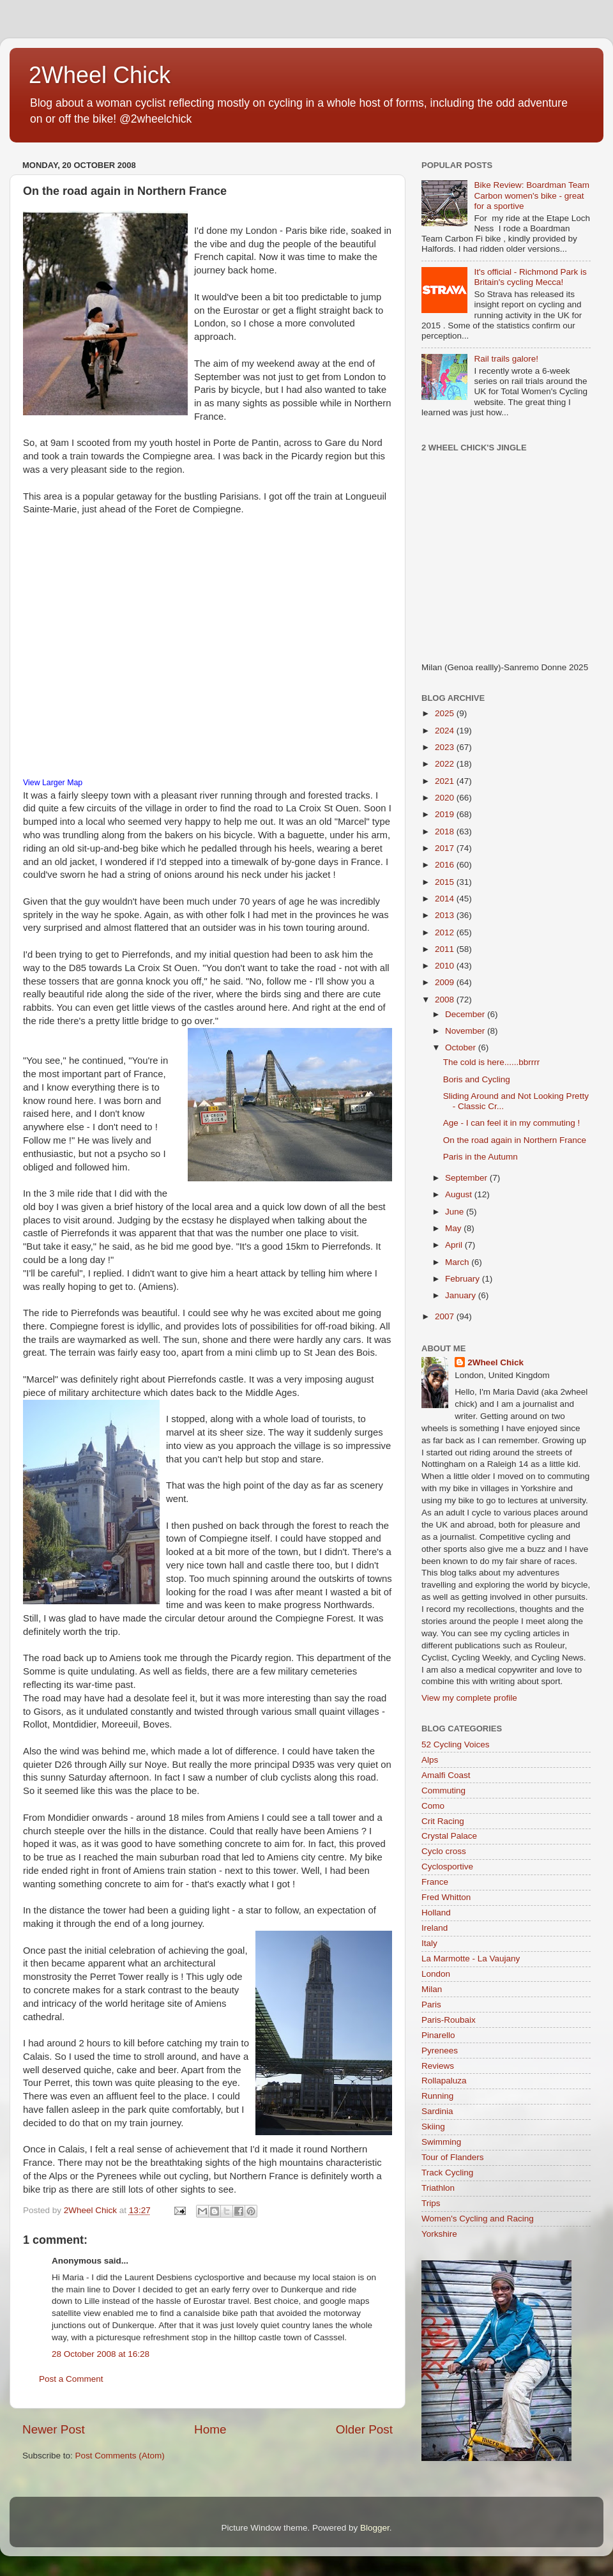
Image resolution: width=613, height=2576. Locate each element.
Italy (429, 1943)
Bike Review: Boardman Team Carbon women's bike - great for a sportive (531, 195)
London (435, 1974)
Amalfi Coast (446, 1775)
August (459, 1194)
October (461, 1047)
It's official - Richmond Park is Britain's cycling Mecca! (530, 277)
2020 (446, 797)
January (461, 1295)
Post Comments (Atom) (120, 2455)
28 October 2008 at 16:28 (100, 2354)
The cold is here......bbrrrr (491, 1062)
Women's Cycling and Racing (477, 2218)
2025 (446, 713)
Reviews (437, 2066)
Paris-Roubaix (448, 2020)
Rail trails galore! (506, 359)
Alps (429, 1760)
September (467, 1178)
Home (210, 2429)
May (454, 1228)
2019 (446, 814)
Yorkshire (439, 2234)
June (455, 1211)
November (466, 1031)
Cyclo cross (443, 1851)
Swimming (441, 2142)
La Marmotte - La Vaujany (470, 1958)
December (466, 1014)
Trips (431, 2203)
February (463, 1279)
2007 (446, 1316)
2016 (446, 865)
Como (432, 1806)
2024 (446, 730)
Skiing (433, 2126)
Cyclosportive (447, 1866)
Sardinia (437, 2111)
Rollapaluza (444, 2080)
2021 (446, 781)
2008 (446, 999)
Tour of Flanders (452, 2157)
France (434, 1882)
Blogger (375, 2528)
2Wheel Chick (99, 75)
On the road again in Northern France (514, 1140)
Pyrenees (439, 2050)
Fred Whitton (446, 1897)
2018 (446, 831)
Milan (431, 1989)
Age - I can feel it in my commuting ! (511, 1123)
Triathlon (438, 2188)
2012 (446, 932)
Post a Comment (71, 2379)
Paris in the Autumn (480, 1157)
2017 (446, 848)
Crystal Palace (449, 1836)
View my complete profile (469, 1698)
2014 (446, 898)
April (455, 1245)
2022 (446, 764)
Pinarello (438, 2035)
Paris (431, 2004)
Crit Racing (442, 1821)
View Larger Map (52, 782)
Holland (436, 1912)
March (458, 1262)
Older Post (364, 2429)
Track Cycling (447, 2172)
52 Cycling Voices (455, 1744)
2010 (446, 965)
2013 (446, 915)
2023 (446, 747)
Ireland (434, 1928)
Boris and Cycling (476, 1079)
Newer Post (53, 2429)
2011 (446, 949)
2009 (446, 982)
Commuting (443, 1790)
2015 (446, 882)
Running (437, 2096)
